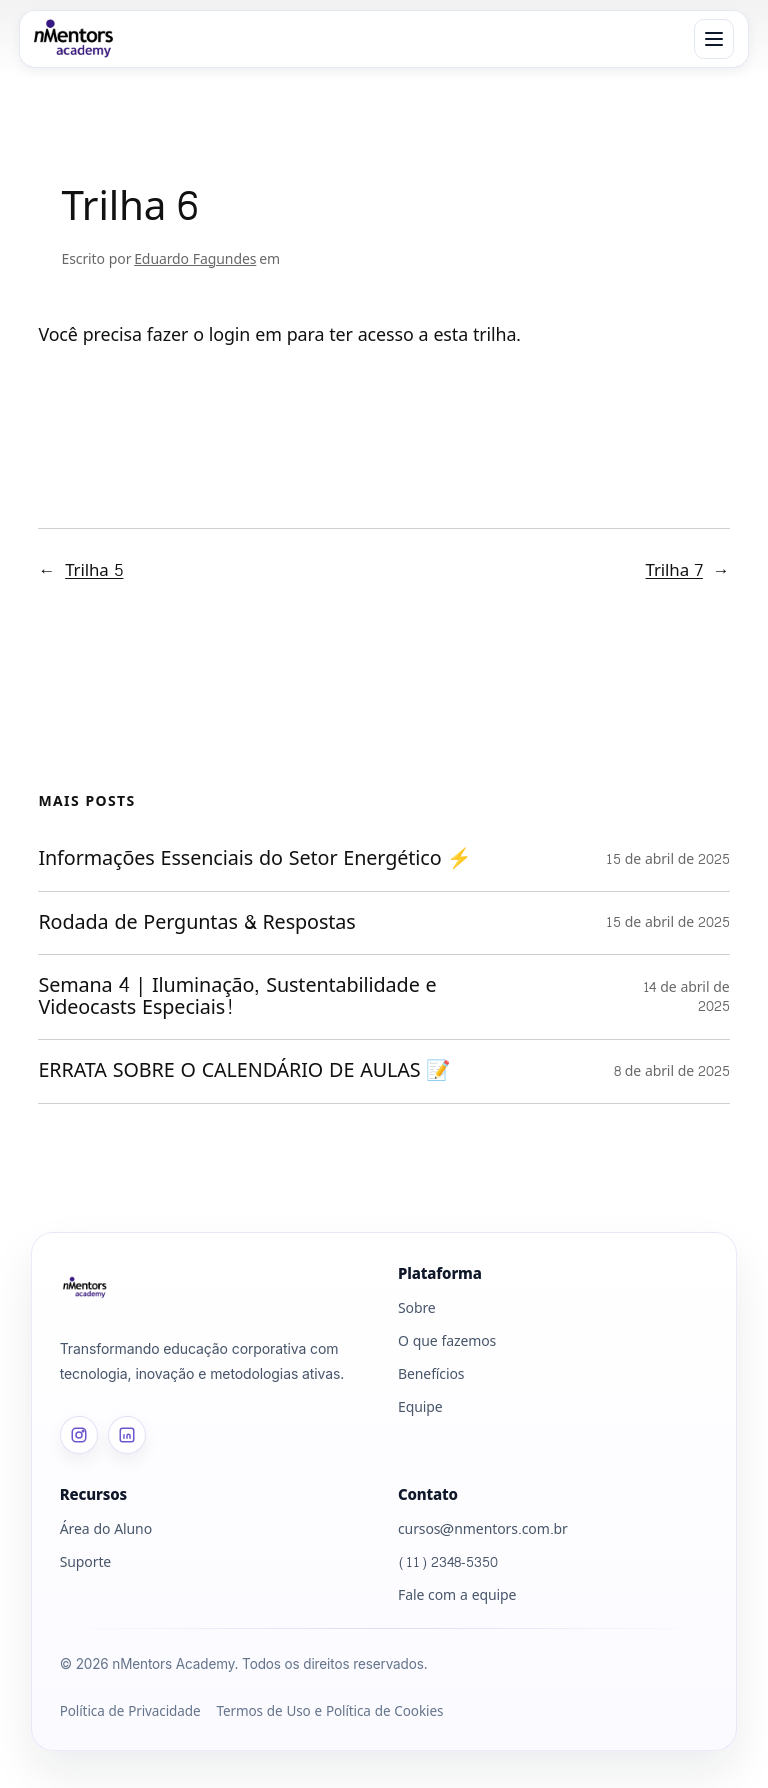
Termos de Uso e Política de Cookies (329, 1713)
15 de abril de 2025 (668, 859)
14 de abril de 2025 (686, 997)
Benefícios (431, 1375)
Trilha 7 (674, 571)
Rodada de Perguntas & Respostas (202, 923)
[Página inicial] (215, 1288)
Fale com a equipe (457, 1596)
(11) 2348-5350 (448, 1563)
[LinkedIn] (127, 1436)
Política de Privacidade (130, 1713)
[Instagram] (79, 1436)
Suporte (85, 1563)
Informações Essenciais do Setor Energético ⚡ (258, 860)
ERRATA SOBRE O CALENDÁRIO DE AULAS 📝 (247, 1072)
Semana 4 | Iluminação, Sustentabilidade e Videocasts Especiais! (237, 997)
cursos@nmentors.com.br (483, 1530)
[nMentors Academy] (74, 39)
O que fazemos (447, 1342)
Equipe (420, 1408)
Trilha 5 (94, 571)
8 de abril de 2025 (672, 1071)
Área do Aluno (106, 1530)
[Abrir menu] (714, 39)
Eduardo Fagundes (195, 259)
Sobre (417, 1309)
